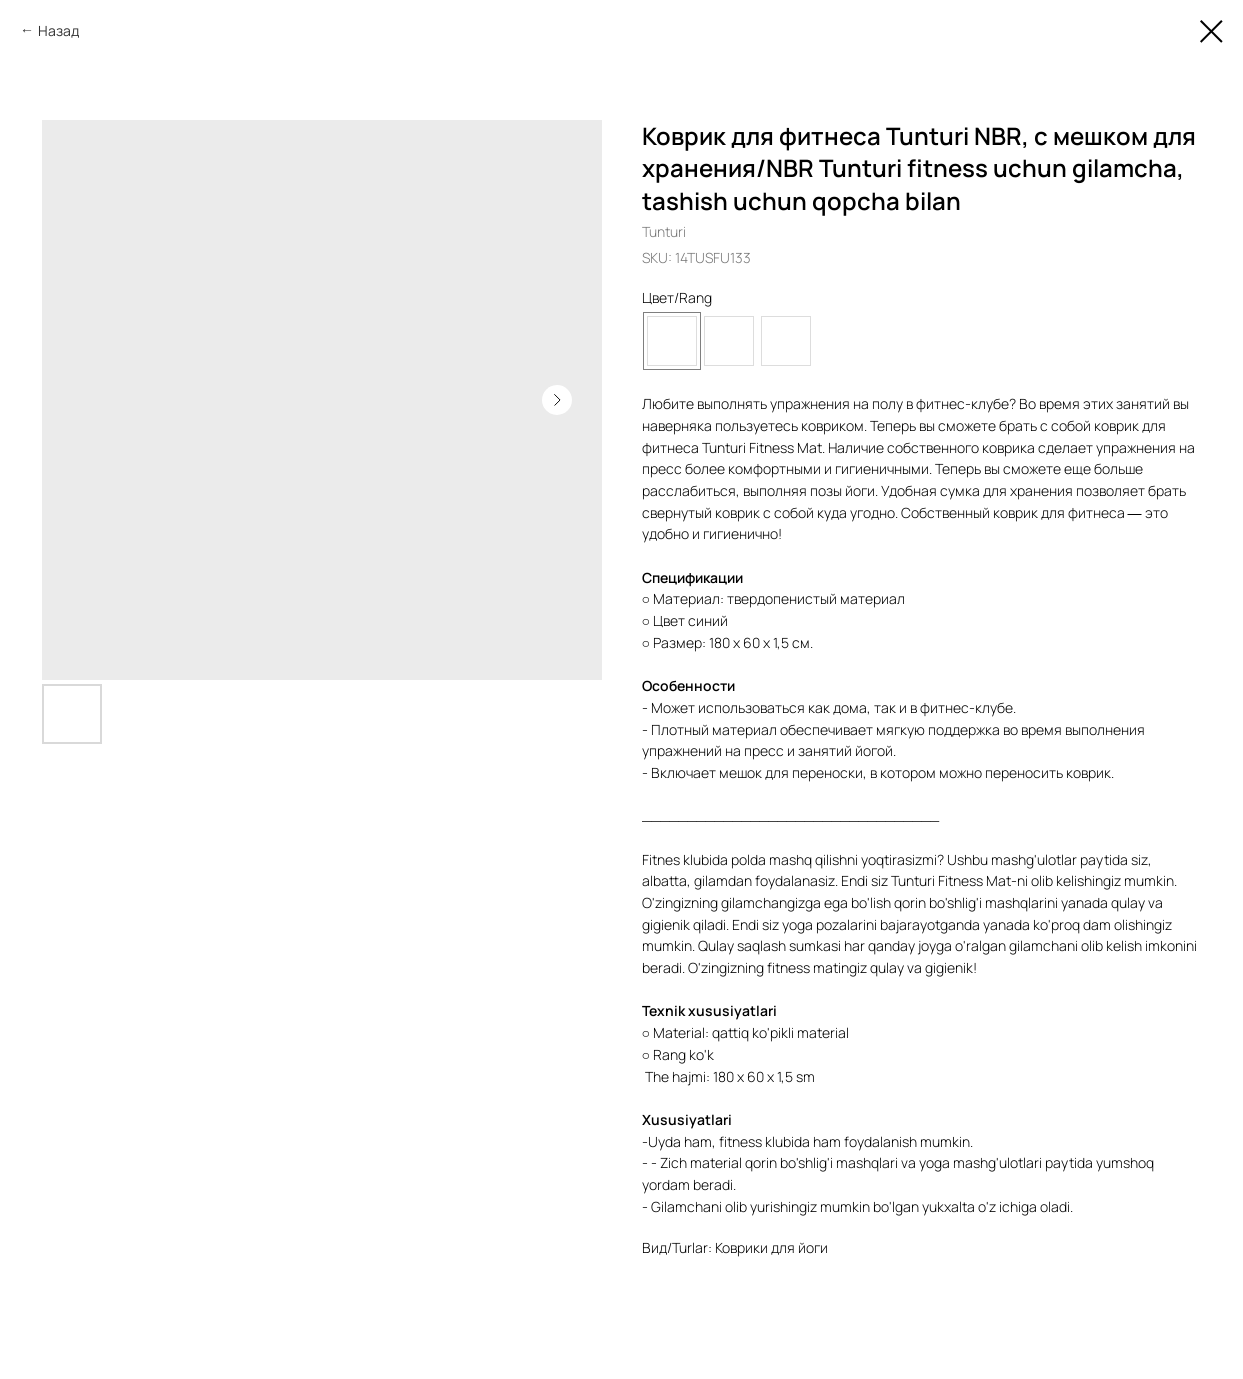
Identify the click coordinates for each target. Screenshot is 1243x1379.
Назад (58, 30)
